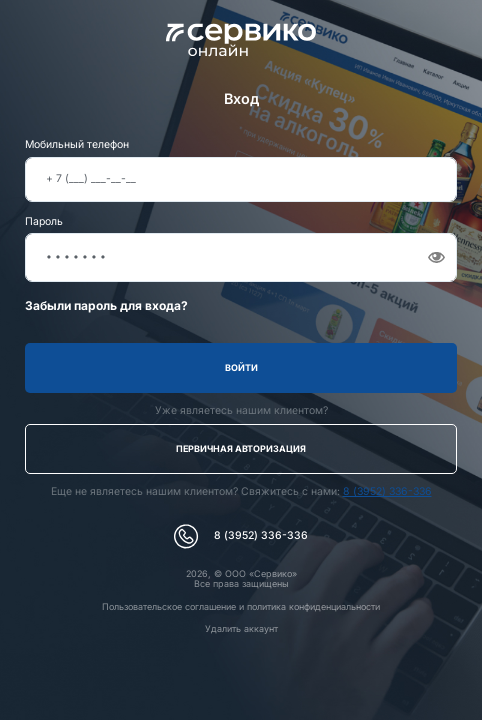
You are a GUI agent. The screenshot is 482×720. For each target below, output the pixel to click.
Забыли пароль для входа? (106, 306)
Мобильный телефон (77, 145)
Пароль (44, 222)
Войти (241, 367)
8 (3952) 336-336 (387, 491)
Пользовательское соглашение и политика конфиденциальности (241, 606)
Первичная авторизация (241, 448)
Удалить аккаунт (241, 628)
